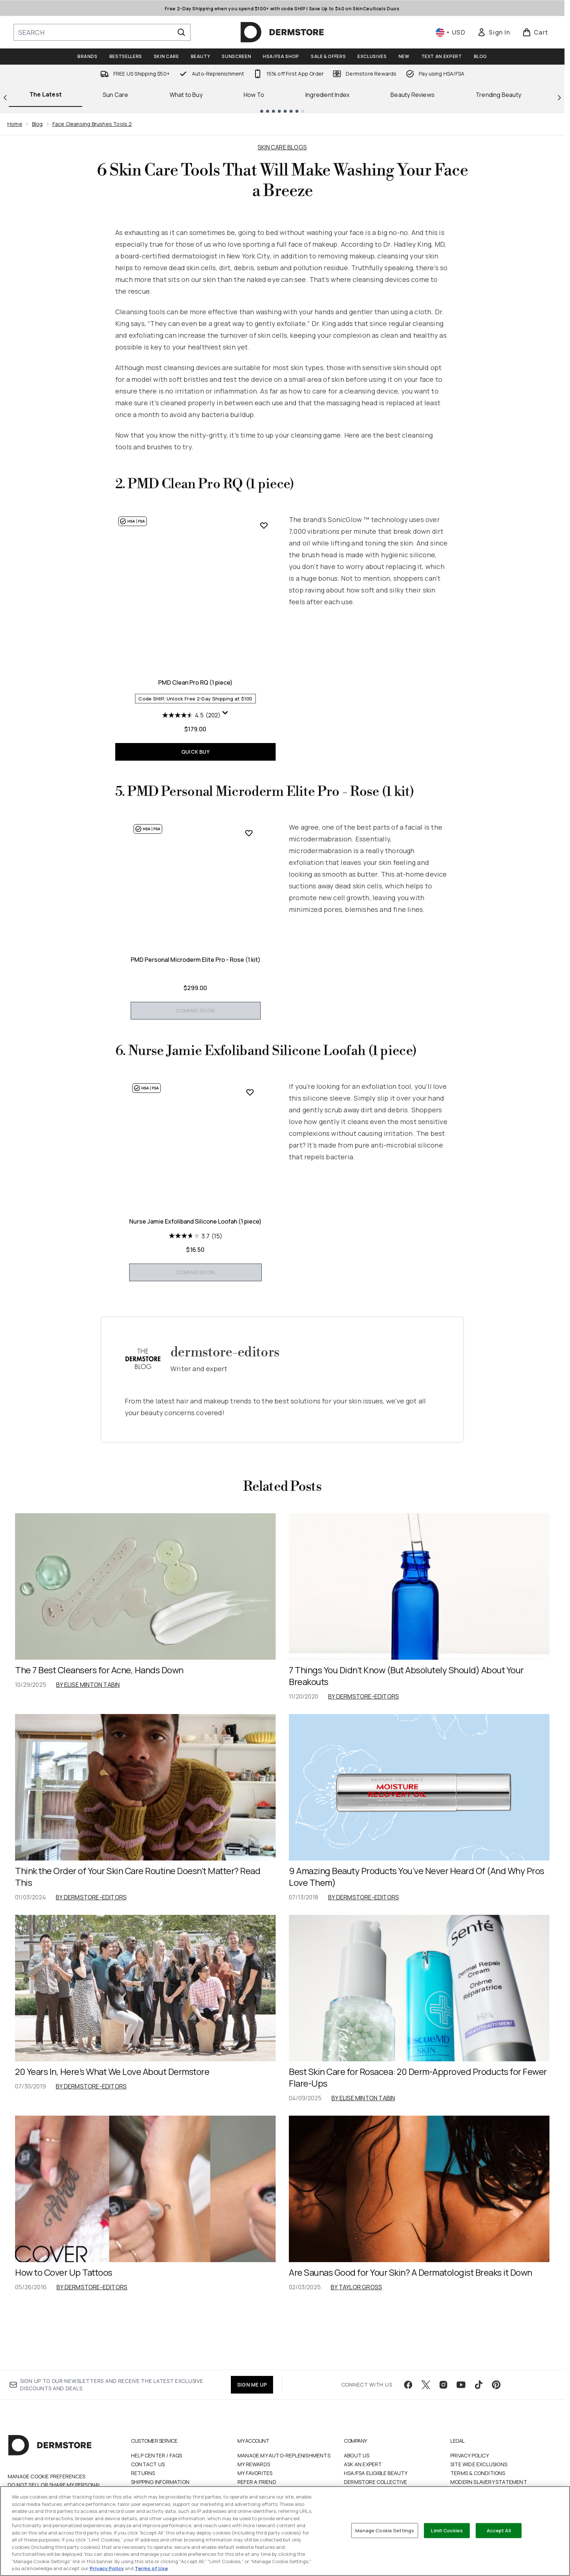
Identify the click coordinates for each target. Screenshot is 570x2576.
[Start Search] (181, 32)
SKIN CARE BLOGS (282, 147)
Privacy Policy (469, 2470)
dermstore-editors (224, 1410)
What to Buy (186, 95)
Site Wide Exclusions (478, 2479)
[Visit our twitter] (426, 2400)
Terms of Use (151, 2568)
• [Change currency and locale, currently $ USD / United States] (450, 32)
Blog (37, 123)
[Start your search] (102, 32)
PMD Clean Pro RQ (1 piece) (195, 682)
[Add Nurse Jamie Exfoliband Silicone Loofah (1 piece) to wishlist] (264, 1122)
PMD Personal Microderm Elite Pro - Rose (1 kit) (196, 990)
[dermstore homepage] (282, 32)
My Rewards (253, 2479)
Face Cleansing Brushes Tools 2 (92, 123)
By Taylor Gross (356, 2345)
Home (14, 123)
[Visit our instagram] (443, 2400)
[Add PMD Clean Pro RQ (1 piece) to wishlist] (264, 525)
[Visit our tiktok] (478, 2400)
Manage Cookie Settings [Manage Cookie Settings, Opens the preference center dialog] (384, 2530)
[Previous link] (5, 98)
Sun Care (115, 95)
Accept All (499, 2530)
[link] (494, 32)
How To (254, 95)
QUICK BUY (195, 751)
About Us (357, 2470)
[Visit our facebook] (408, 2400)
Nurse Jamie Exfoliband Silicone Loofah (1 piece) (195, 1280)
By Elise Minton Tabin (88, 1743)
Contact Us (148, 2479)
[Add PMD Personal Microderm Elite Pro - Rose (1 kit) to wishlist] (264, 833)
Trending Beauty (498, 95)
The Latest (45, 94)
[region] (285, 2531)
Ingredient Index (327, 95)
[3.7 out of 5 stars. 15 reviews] (195, 1294)
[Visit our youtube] (461, 2400)
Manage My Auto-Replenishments (283, 2470)
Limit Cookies (447, 2530)
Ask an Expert (363, 2479)
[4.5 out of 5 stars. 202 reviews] (191, 715)
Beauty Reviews (413, 95)
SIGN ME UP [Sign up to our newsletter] (252, 2399)
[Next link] (559, 98)
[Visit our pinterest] (496, 2400)
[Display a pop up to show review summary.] (225, 713)
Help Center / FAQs (156, 2470)
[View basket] (535, 32)
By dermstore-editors (363, 1755)
